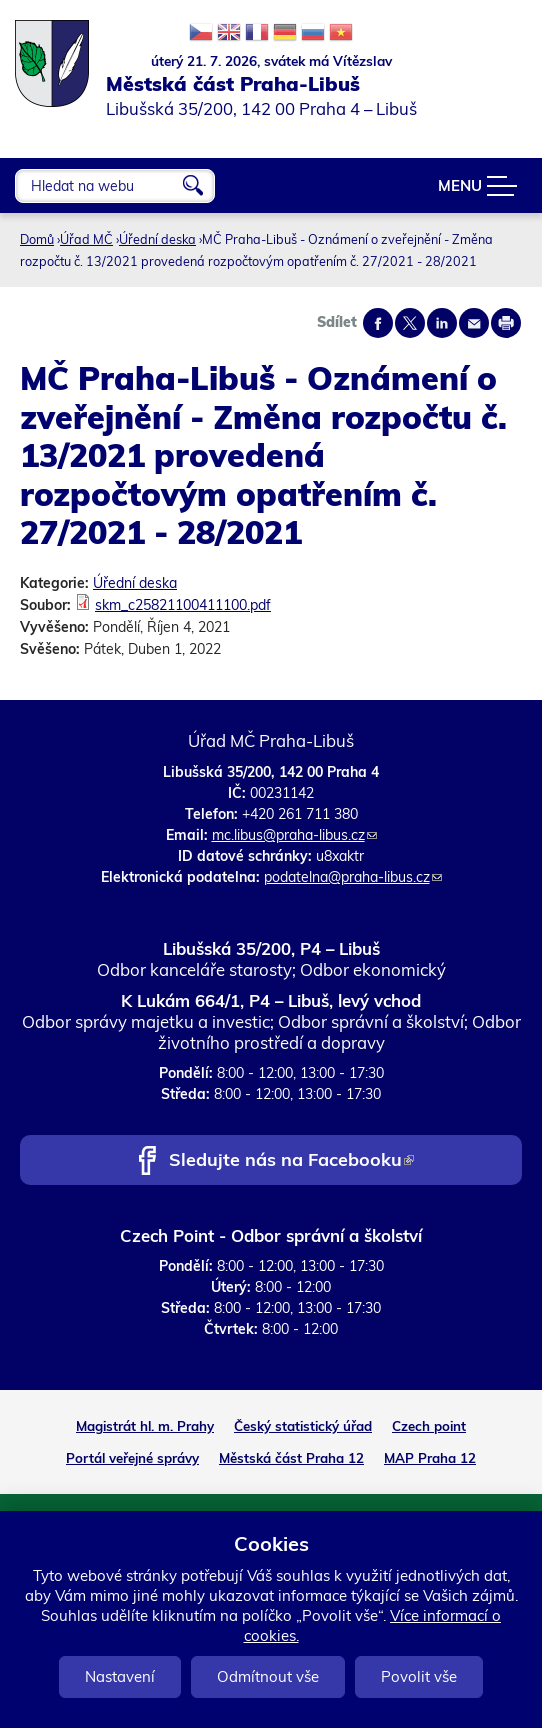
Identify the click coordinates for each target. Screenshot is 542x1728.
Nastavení (120, 1676)
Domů (37, 239)
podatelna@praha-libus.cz (353, 877)
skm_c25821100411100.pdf (183, 605)
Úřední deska (157, 239)
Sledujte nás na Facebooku (291, 1161)
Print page (506, 323)
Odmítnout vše (268, 1676)
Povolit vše (419, 1676)
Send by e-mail (474, 323)
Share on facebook (378, 323)
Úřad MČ (86, 239)
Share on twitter (410, 323)
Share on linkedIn (442, 323)
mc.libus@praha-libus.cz (294, 835)
